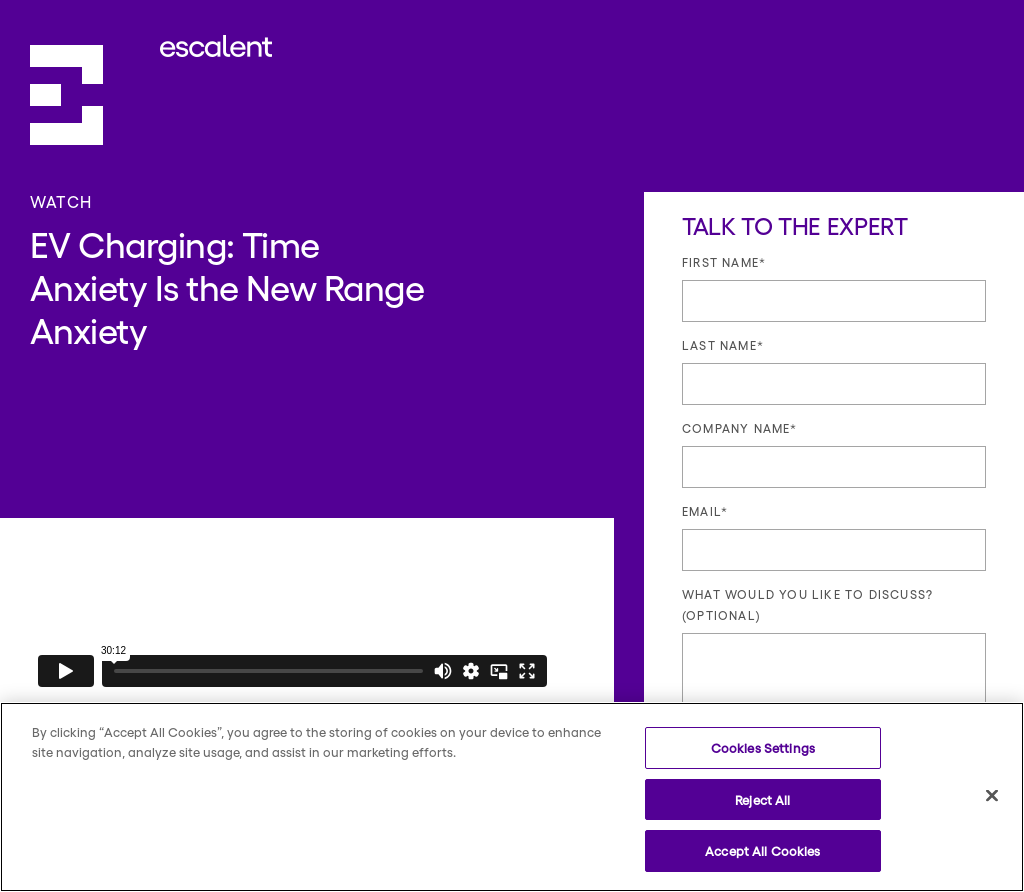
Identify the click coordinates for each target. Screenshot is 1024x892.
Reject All (762, 799)
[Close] (992, 796)
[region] (512, 797)
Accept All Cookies (762, 850)
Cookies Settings (763, 747)
